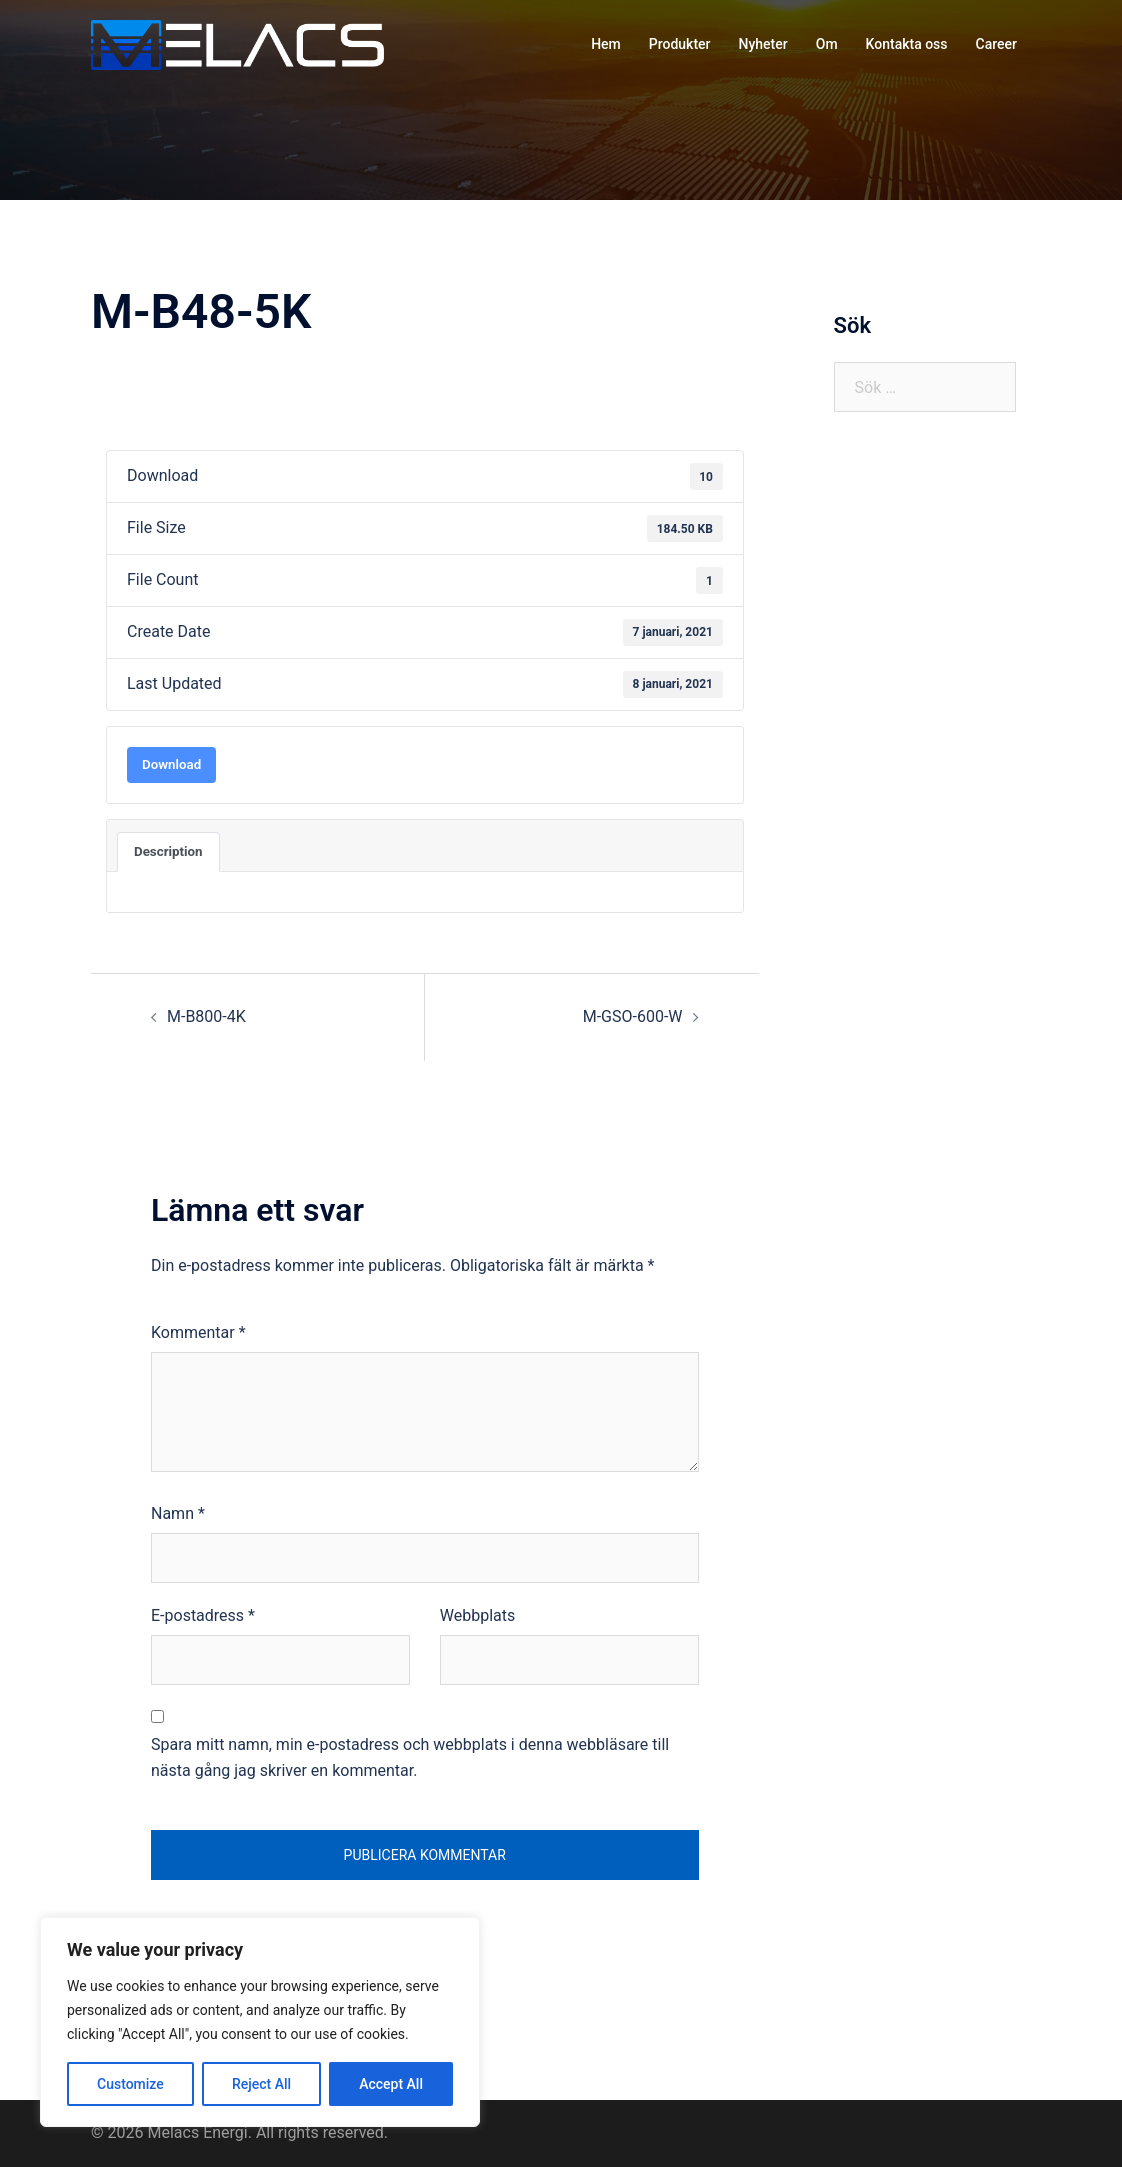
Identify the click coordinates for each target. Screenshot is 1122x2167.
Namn (178, 1513)
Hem (606, 44)
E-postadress (203, 1615)
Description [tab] (168, 851)
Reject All (261, 2084)
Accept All (391, 2084)
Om (827, 44)
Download (171, 764)
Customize (130, 2084)
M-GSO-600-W (633, 1016)
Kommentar (198, 1332)
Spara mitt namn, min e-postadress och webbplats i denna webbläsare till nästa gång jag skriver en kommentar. (410, 1758)
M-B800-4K (206, 1016)
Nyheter (763, 44)
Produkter (680, 44)
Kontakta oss (907, 44)
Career (996, 44)
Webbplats (477, 1615)
